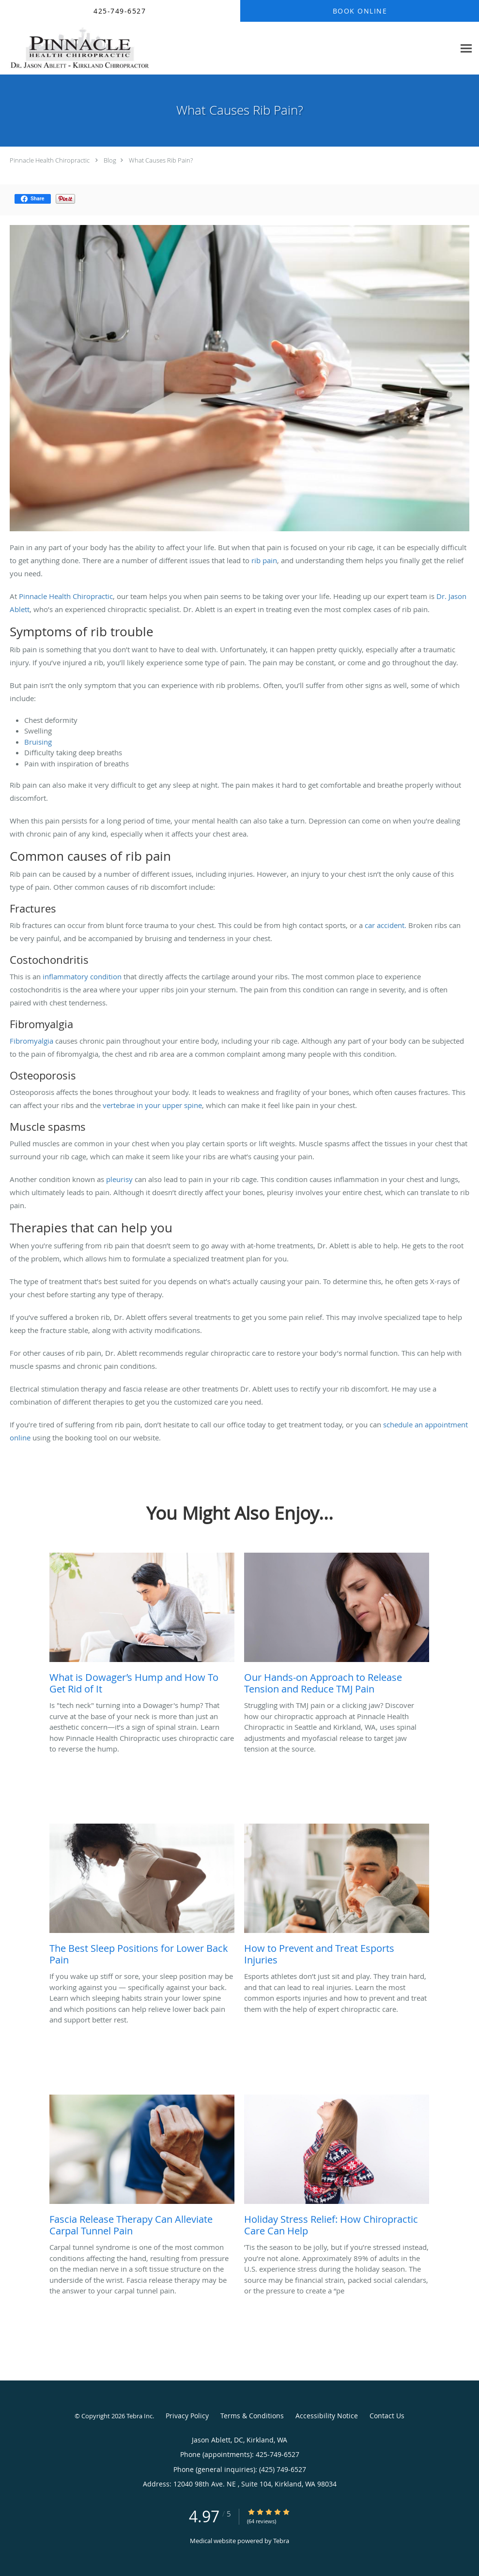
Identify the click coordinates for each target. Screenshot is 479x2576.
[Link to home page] (77, 48)
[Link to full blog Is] (141, 1626)
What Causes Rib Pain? (161, 160)
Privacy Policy (187, 2415)
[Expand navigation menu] (466, 49)
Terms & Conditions (252, 2415)
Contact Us (387, 2415)
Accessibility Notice (326, 2415)
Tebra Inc (139, 2415)
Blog (110, 160)
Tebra (281, 2540)
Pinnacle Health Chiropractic (50, 160)
